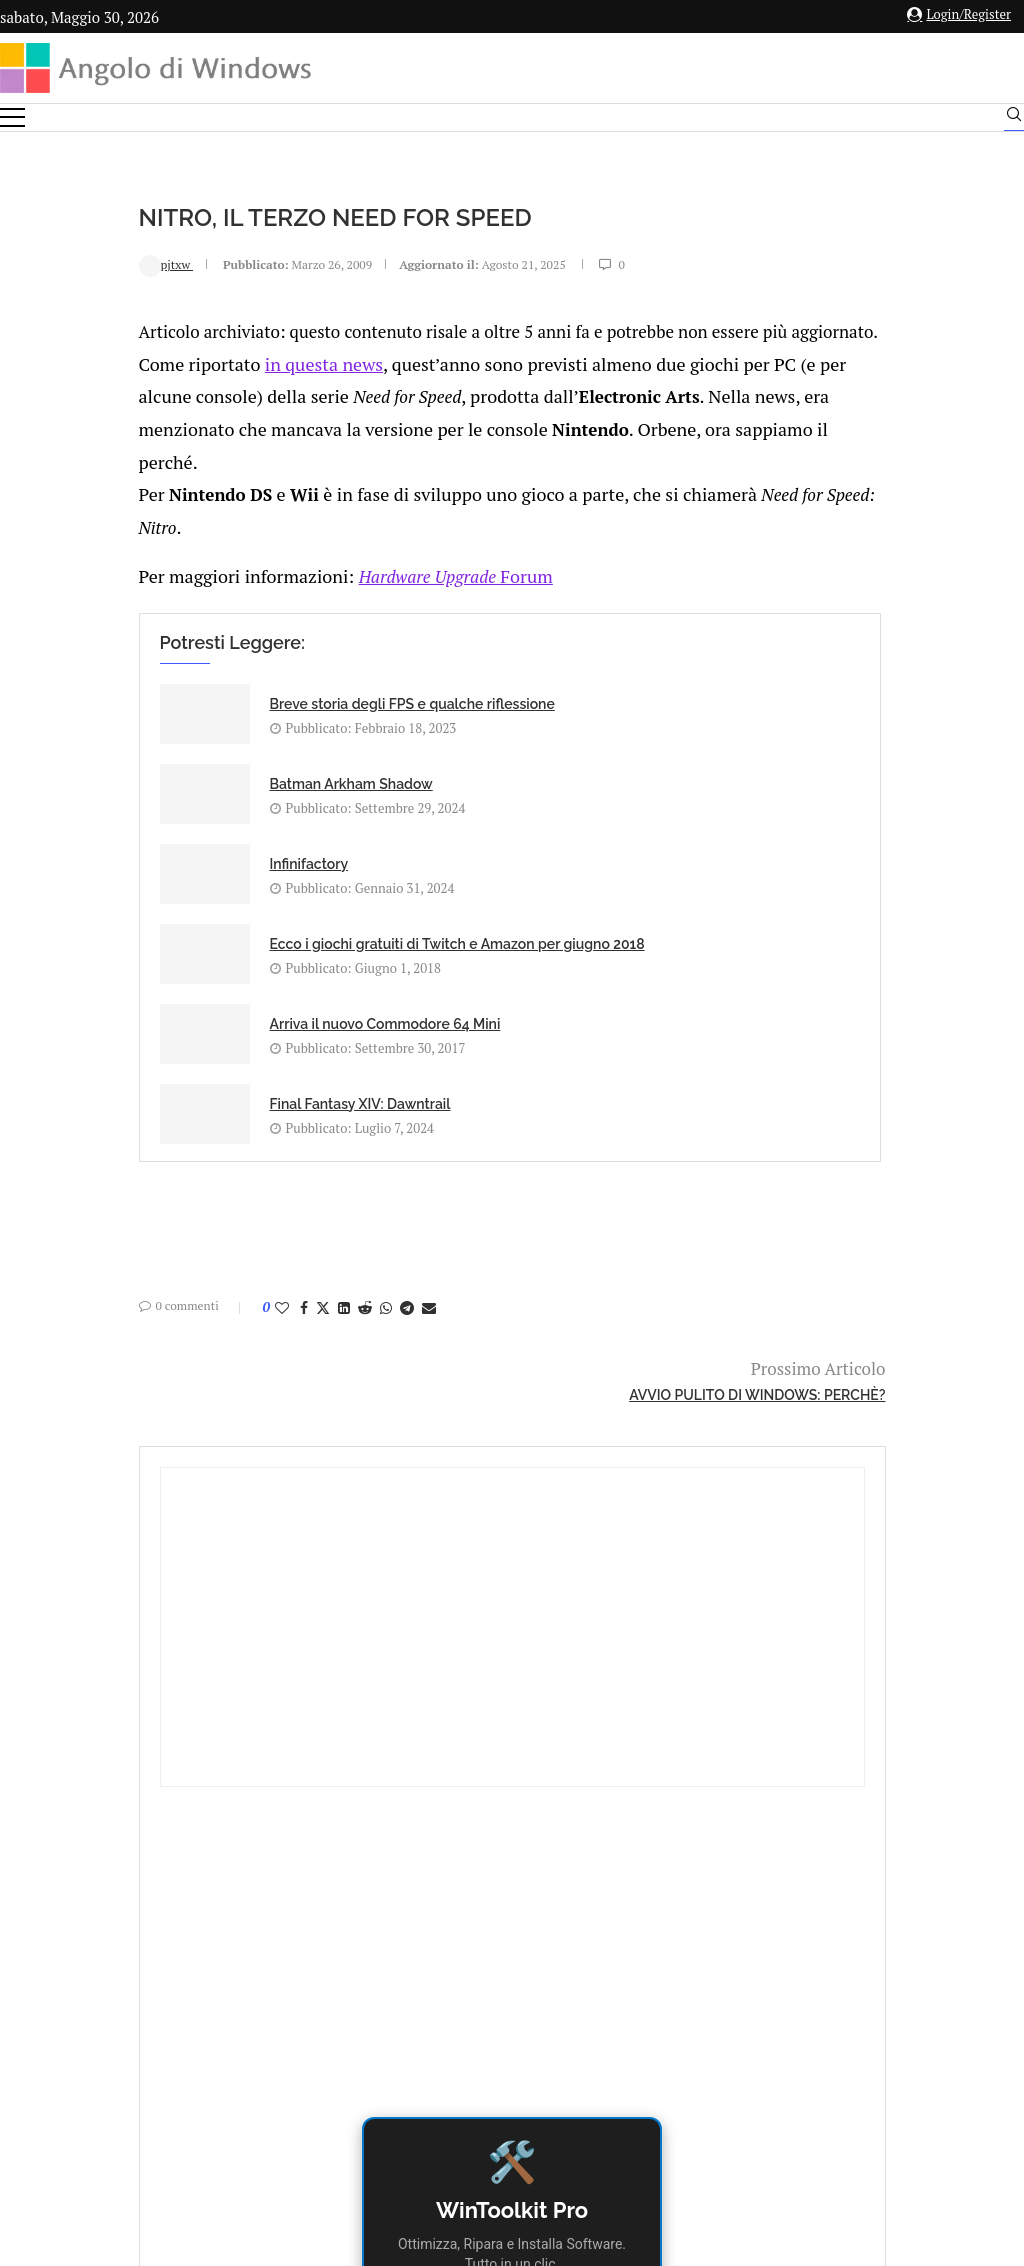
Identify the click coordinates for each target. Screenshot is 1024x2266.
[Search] (1014, 119)
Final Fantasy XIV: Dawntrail (561, 895)
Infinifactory (180, 807)
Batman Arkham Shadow (552, 720)
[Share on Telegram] (278, 1106)
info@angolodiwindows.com (549, 1942)
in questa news (185, 392)
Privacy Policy (458, 2045)
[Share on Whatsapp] (257, 1106)
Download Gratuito (864, 1071)
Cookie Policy (567, 2045)
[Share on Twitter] (194, 1106)
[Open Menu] (12, 117)
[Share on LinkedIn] (215, 1106)
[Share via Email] (300, 1106)
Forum (313, 592)
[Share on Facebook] (175, 1106)
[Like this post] (153, 1106)
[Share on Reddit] (236, 1106)
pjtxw (37, 263)
